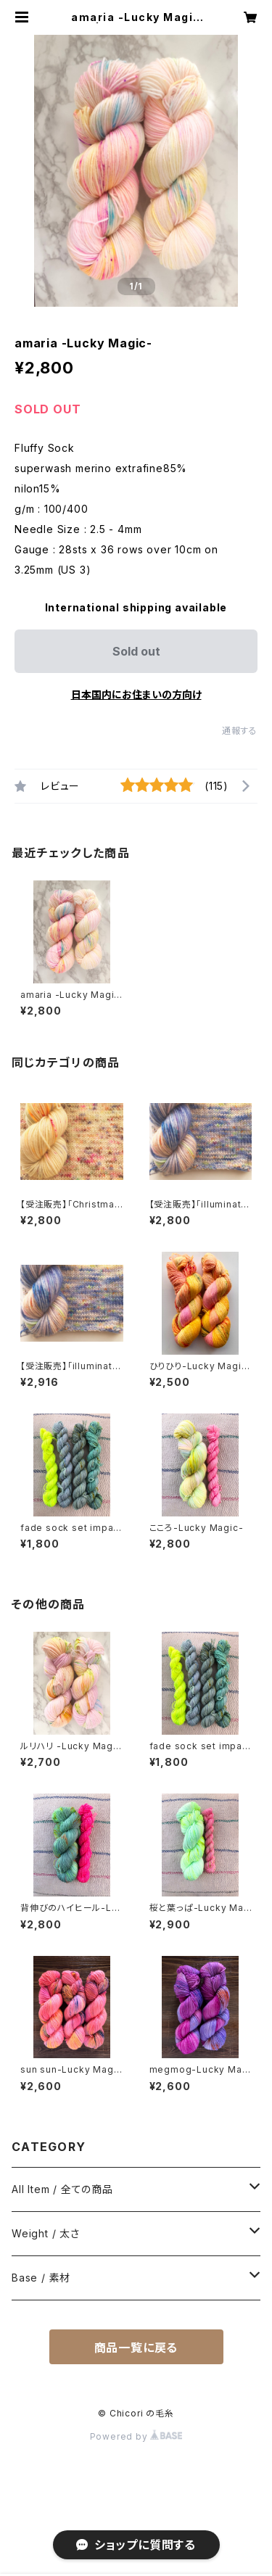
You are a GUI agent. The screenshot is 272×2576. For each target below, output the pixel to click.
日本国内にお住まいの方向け (136, 694)
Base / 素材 (41, 2277)
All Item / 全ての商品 (62, 2189)
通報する (239, 730)
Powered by (136, 2436)
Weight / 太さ (46, 2233)
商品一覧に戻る (136, 2347)
